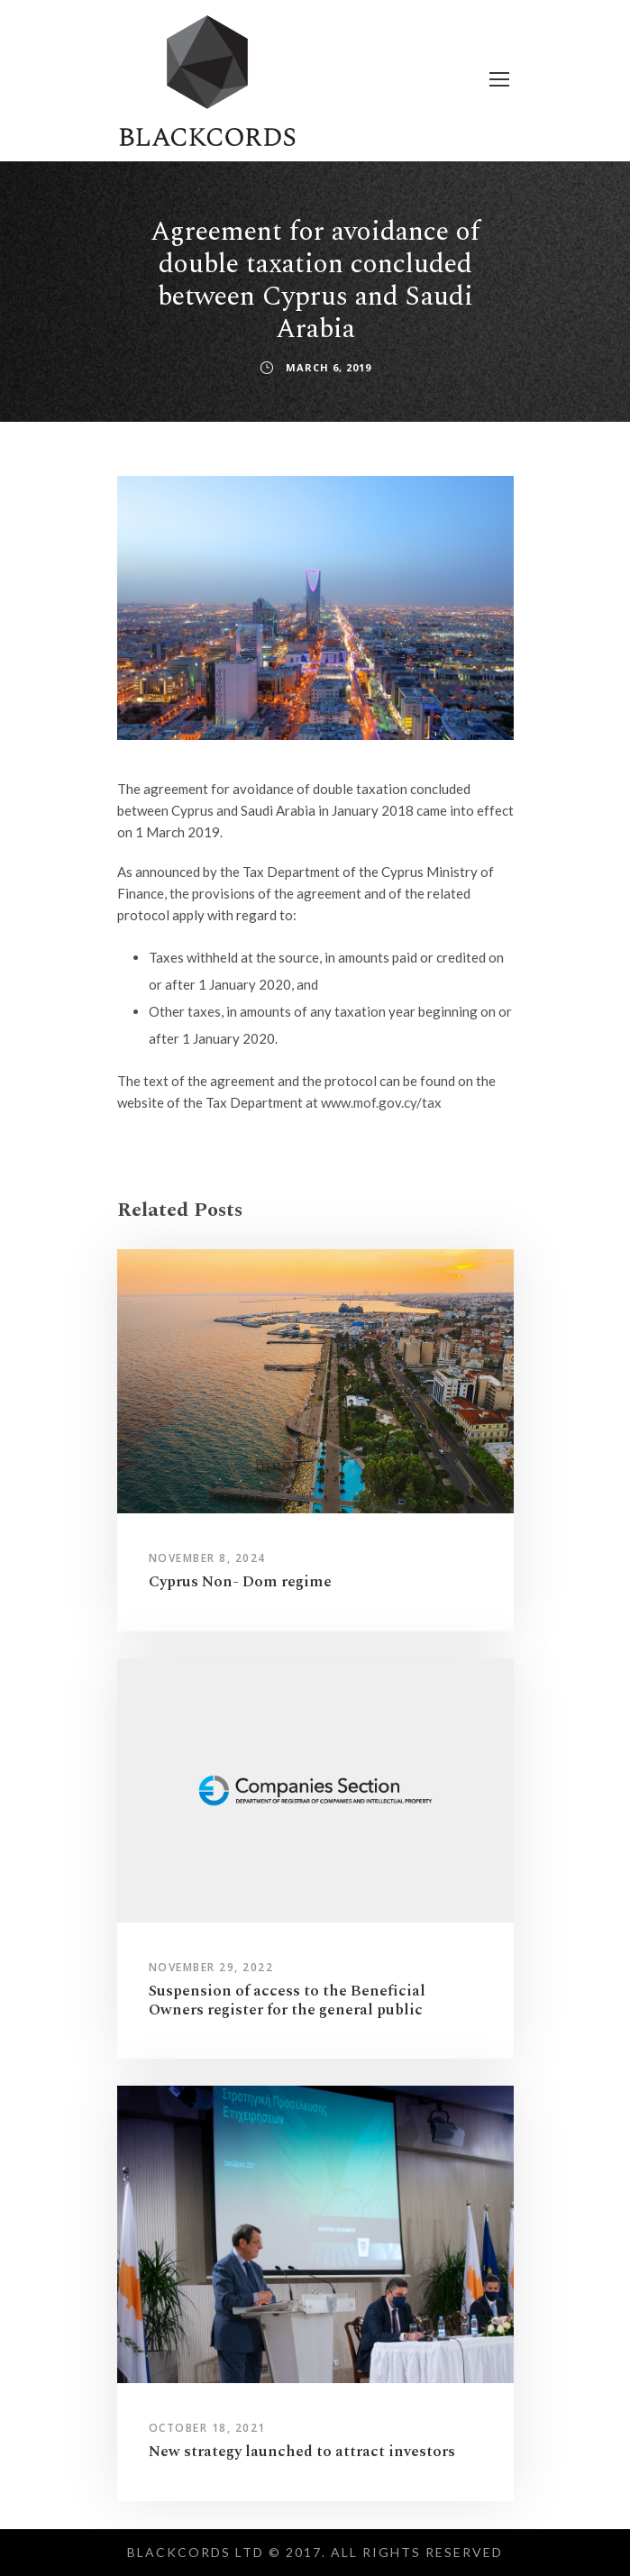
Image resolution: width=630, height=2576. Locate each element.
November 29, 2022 (211, 1967)
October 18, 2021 (207, 2427)
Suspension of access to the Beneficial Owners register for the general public (287, 2000)
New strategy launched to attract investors (302, 2451)
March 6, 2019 (328, 367)
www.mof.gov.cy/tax (381, 1102)
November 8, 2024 (207, 1558)
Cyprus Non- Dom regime (240, 1582)
